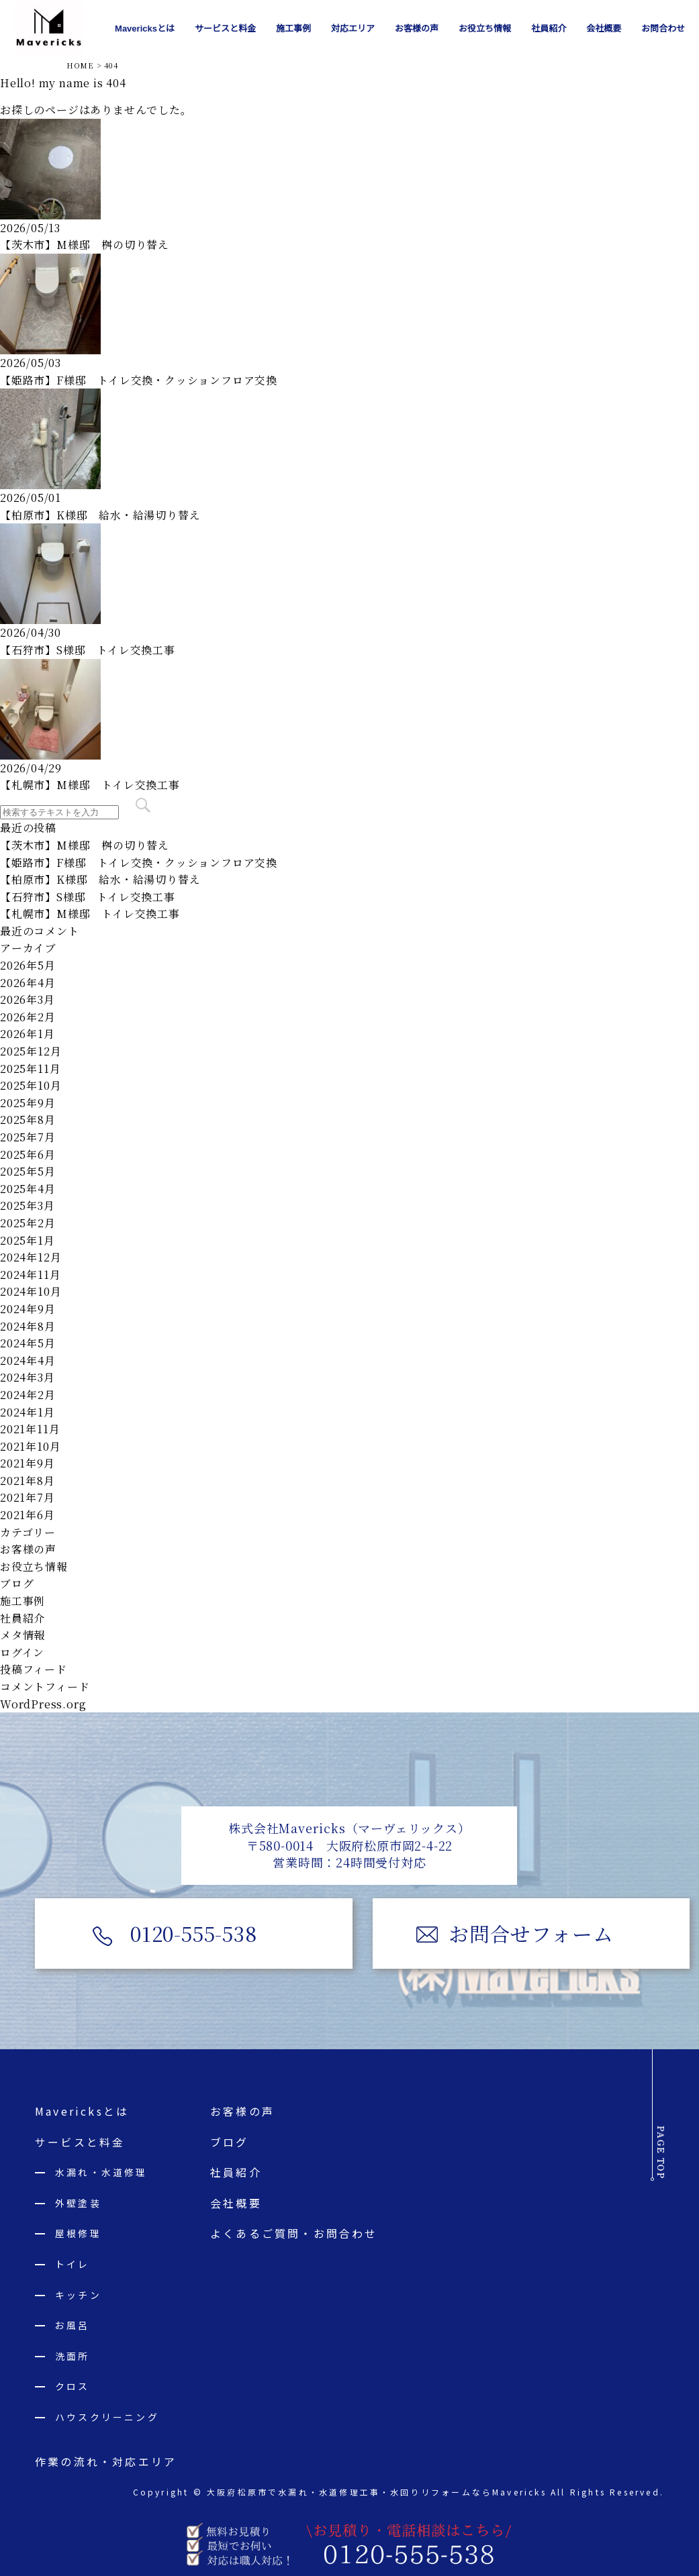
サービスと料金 (80, 2142)
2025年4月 (28, 1188)
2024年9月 (28, 1309)
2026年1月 (27, 1033)
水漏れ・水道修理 (101, 2172)
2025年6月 (28, 1154)
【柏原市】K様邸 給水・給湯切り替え (100, 515)
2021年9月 (27, 1463)
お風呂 (72, 2325)
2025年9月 (28, 1103)
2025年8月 (28, 1119)
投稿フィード (33, 1669)
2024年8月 (28, 1326)
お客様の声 (28, 1549)
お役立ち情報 (34, 1566)
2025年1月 (27, 1240)
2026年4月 (28, 982)
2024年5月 (28, 1343)
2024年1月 (27, 1412)
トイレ (72, 2264)
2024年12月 (30, 1257)
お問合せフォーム (533, 1933)
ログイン (22, 1652)
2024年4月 (28, 1360)
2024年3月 (27, 1377)
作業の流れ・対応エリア (106, 2461)
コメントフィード (44, 1686)
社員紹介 (22, 1618)
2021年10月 (30, 1446)
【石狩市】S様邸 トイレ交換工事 (87, 650)
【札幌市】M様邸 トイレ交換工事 (90, 784)
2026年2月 (28, 1017)
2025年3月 (27, 1205)
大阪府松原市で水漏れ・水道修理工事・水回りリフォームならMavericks (376, 2492)
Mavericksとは (82, 2112)
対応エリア (353, 28)
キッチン (78, 2295)
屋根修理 (78, 2233)
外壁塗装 (78, 2203)
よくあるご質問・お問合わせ (294, 2234)
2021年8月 (27, 1480)
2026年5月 (28, 965)
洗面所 (72, 2356)
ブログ (17, 1583)
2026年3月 (27, 999)
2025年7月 (28, 1137)
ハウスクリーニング (107, 2417)
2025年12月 (30, 1051)
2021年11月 (30, 1429)
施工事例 (22, 1600)
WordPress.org (43, 1704)
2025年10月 (30, 1085)
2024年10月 (30, 1291)
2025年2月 (28, 1223)
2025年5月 (28, 1171)
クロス (72, 2386)
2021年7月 (27, 1497)
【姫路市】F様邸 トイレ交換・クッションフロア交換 (138, 380)
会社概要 (236, 2203)
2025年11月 (30, 1068)
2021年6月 (27, 1515)
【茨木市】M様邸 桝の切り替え (84, 244)
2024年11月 (30, 1274)
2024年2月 (28, 1394)
